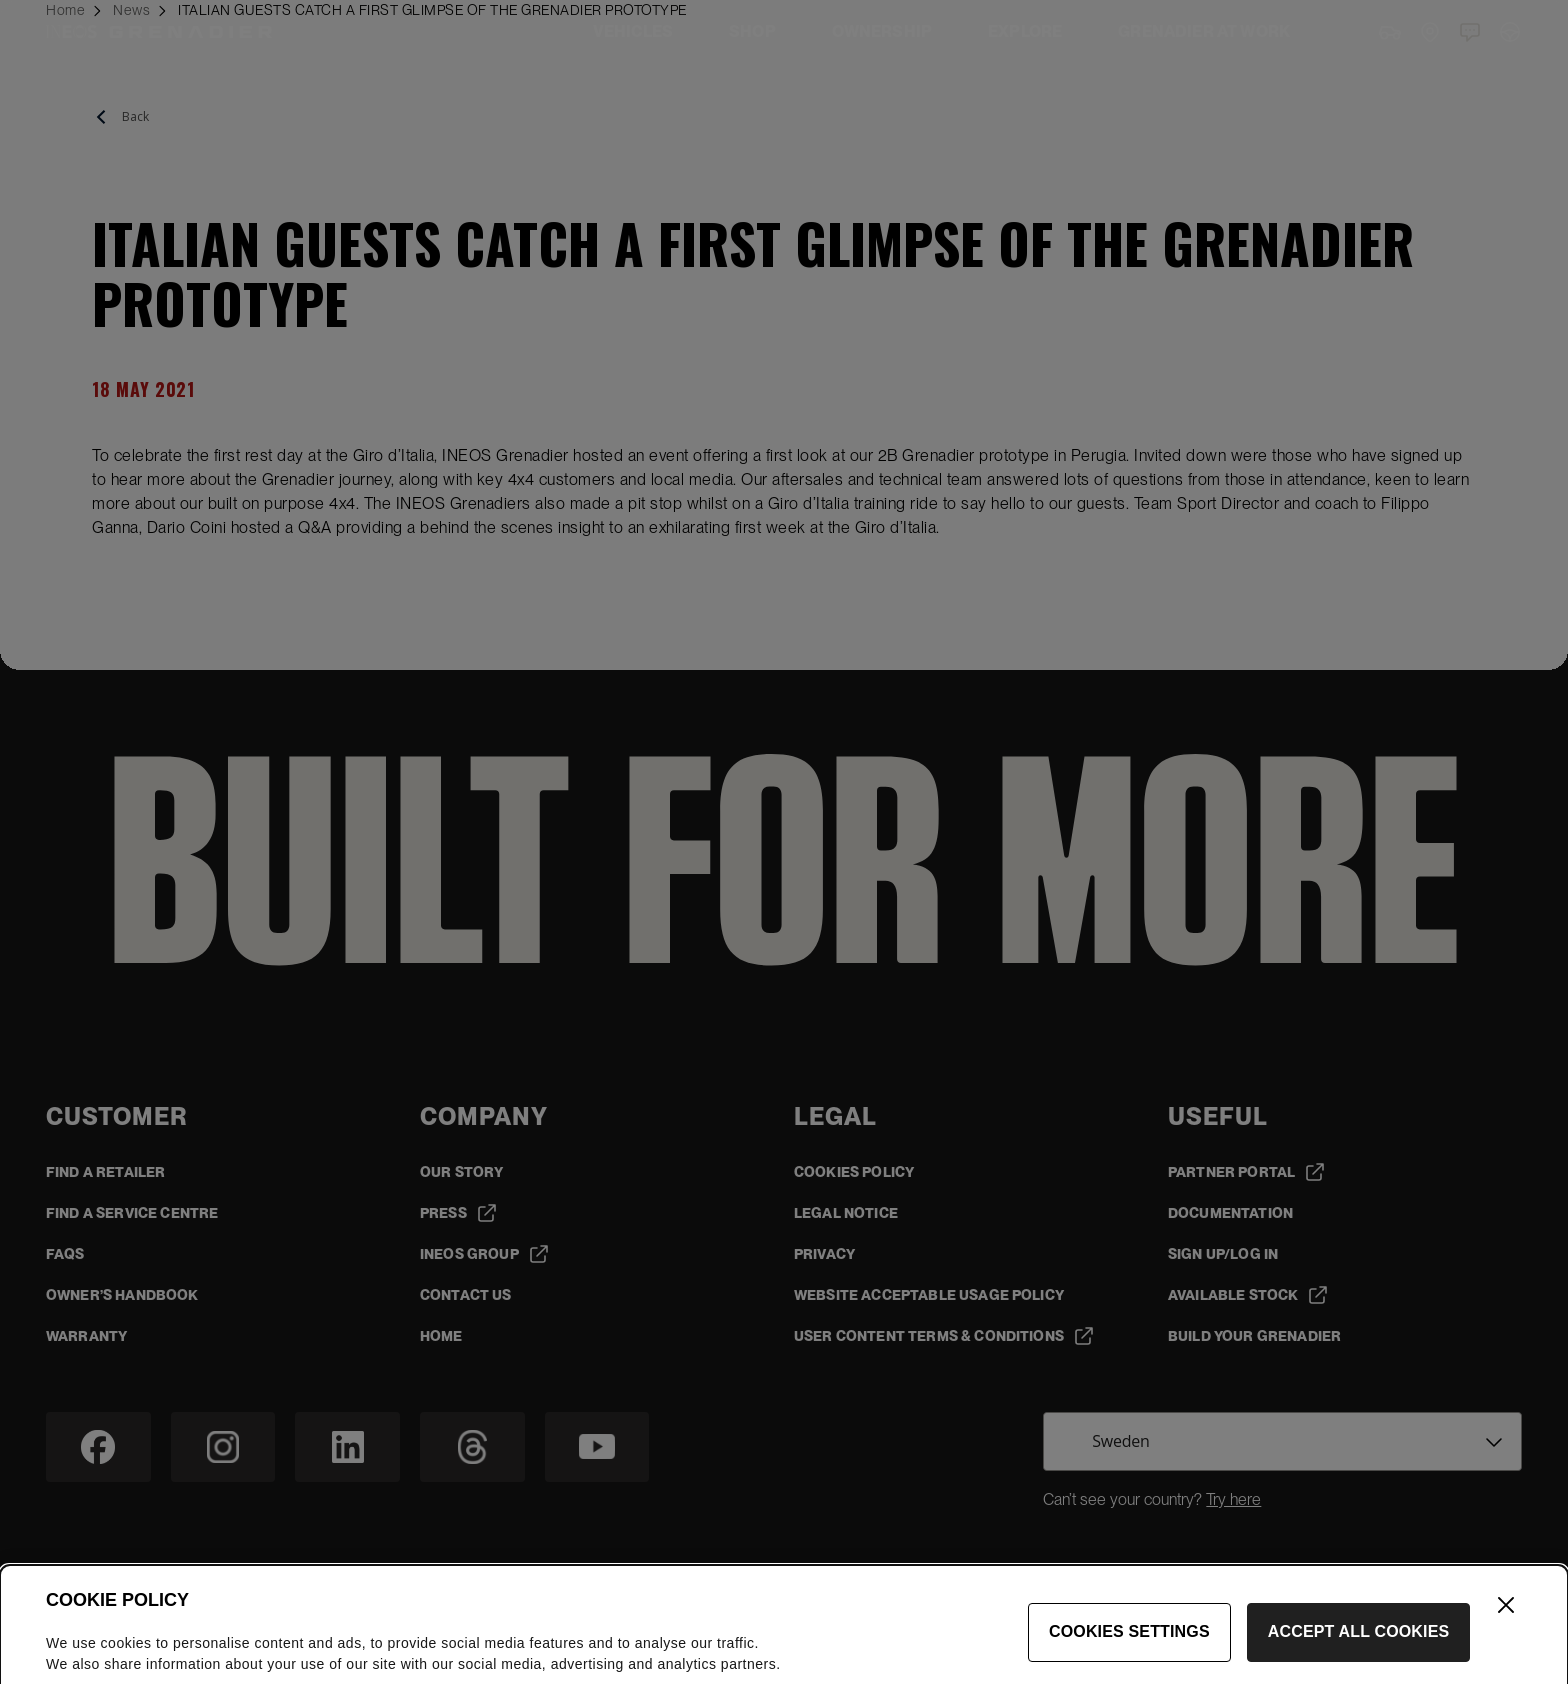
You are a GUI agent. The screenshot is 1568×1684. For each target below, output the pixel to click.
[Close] (1506, 1630)
